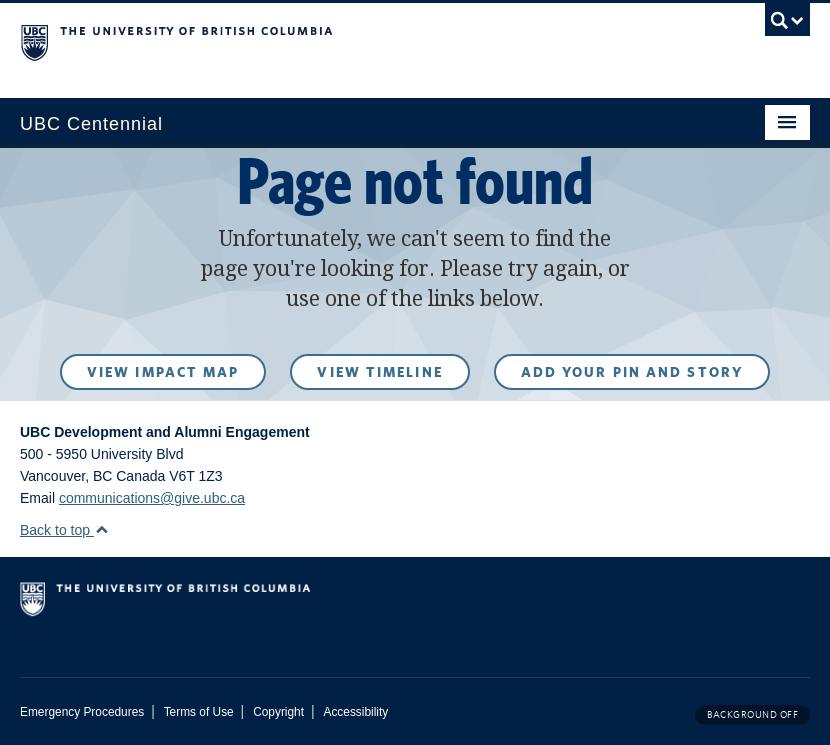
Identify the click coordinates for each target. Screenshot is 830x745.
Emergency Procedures (82, 712)
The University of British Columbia (356, 41)
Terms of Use (199, 712)
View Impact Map (163, 372)
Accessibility (355, 712)
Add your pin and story (632, 372)
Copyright (278, 712)
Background (752, 714)
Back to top (64, 530)
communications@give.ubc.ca (152, 498)
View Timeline (379, 372)
